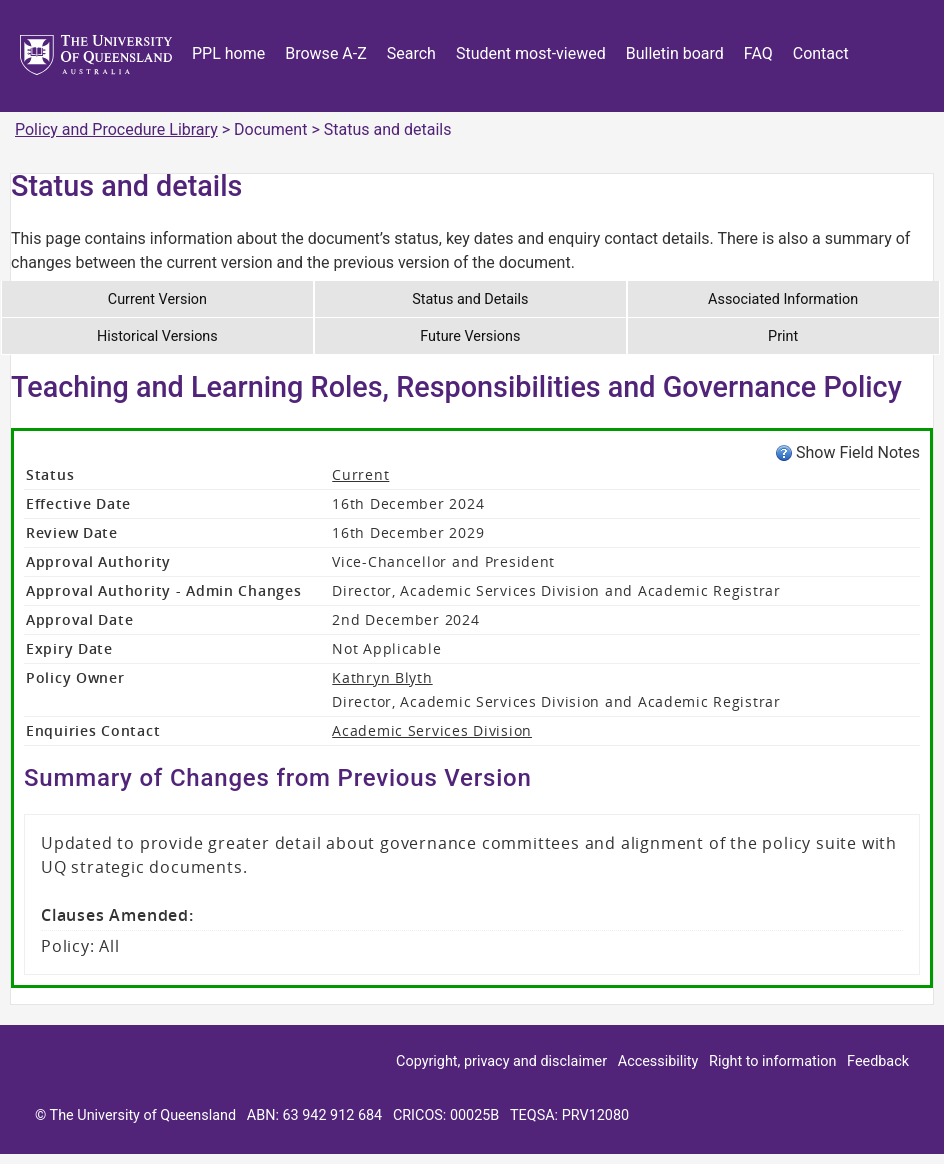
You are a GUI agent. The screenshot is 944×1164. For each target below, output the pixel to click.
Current (360, 474)
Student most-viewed (531, 53)
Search (411, 53)
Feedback (878, 1061)
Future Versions (470, 336)
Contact (821, 53)
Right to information (772, 1061)
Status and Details (470, 299)
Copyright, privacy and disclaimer (501, 1061)
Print (783, 336)
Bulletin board (675, 53)
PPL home (228, 53)
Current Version (157, 299)
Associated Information (783, 299)
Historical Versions (157, 336)
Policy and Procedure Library (116, 129)
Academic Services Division (432, 730)
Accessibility (658, 1061)
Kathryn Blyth (382, 677)
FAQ (758, 53)
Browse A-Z (326, 53)
